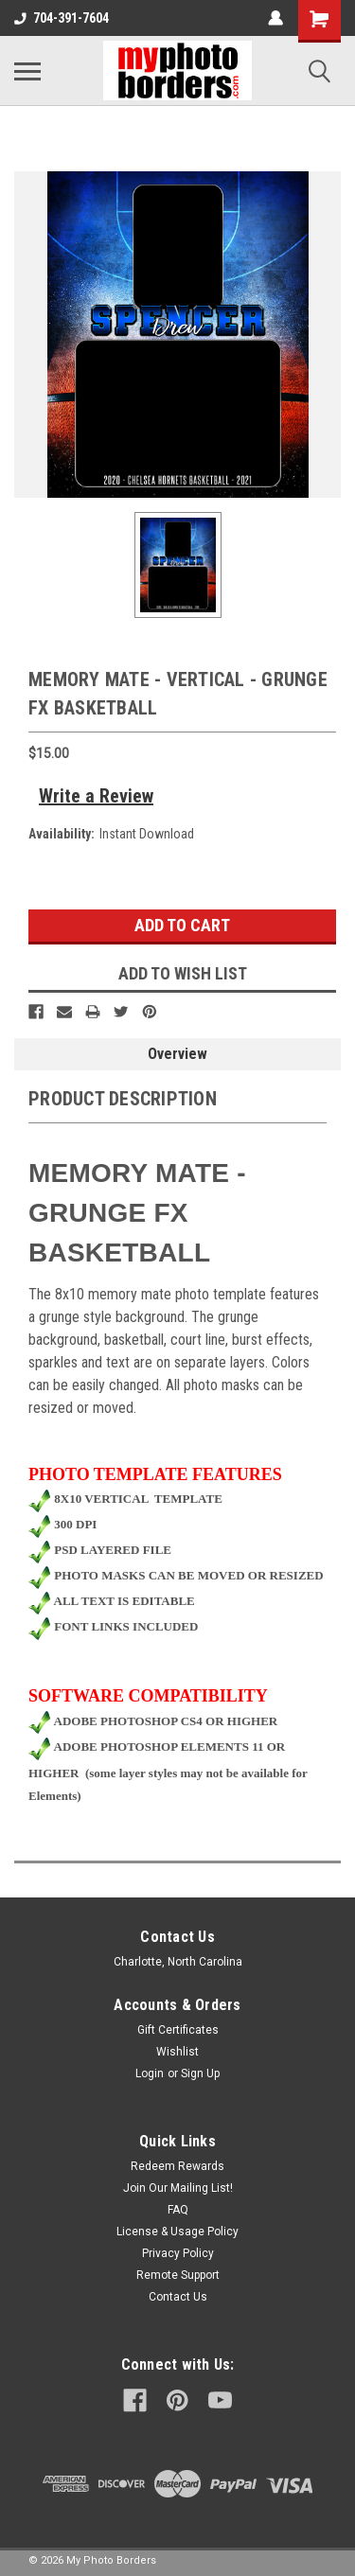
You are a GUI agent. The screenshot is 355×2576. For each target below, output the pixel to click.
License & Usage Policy (177, 2231)
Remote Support (178, 2275)
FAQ (178, 2209)
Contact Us (178, 2296)
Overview (177, 1054)
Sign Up (200, 2073)
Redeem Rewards (177, 2166)
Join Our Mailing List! (178, 2188)
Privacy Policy (178, 2253)
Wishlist (177, 2051)
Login (149, 2073)
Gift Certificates (178, 2030)
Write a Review (96, 796)
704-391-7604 (61, 18)
